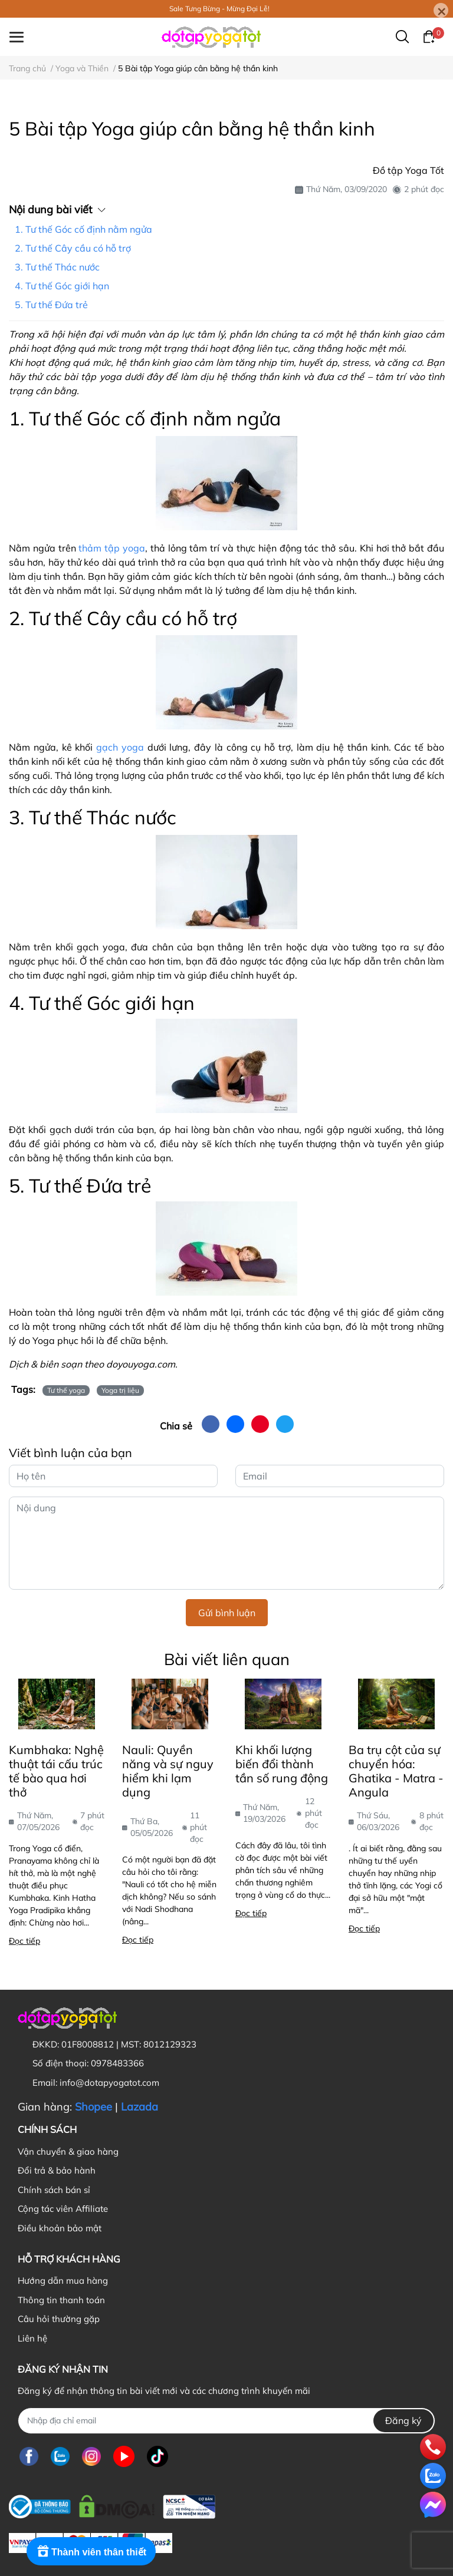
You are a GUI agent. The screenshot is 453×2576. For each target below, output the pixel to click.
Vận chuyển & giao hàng (68, 2151)
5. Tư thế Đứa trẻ (51, 305)
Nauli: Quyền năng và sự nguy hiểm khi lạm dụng (168, 1770)
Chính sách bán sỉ (54, 2189)
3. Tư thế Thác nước (57, 267)
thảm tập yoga (111, 548)
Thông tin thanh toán (61, 2300)
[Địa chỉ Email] (226, 2420)
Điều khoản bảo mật (59, 2228)
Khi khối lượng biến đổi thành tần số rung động (281, 1763)
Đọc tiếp (24, 1941)
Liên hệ (32, 2338)
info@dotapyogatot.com (109, 2082)
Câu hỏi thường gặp (59, 2318)
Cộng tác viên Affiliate (63, 2208)
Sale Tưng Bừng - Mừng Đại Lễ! (219, 8)
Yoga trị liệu (120, 1390)
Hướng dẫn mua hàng (63, 2280)
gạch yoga (120, 747)
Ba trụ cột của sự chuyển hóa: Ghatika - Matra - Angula (396, 1770)
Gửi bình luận (226, 1613)
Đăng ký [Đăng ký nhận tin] (403, 2420)
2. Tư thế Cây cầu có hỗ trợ (73, 248)
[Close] (441, 10)
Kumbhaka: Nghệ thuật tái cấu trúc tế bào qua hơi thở (56, 1770)
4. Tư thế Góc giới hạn (62, 286)
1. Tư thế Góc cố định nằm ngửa (83, 229)
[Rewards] (91, 2551)
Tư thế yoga (66, 1390)
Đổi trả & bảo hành (57, 2170)
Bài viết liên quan (227, 1659)
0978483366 (117, 2063)
